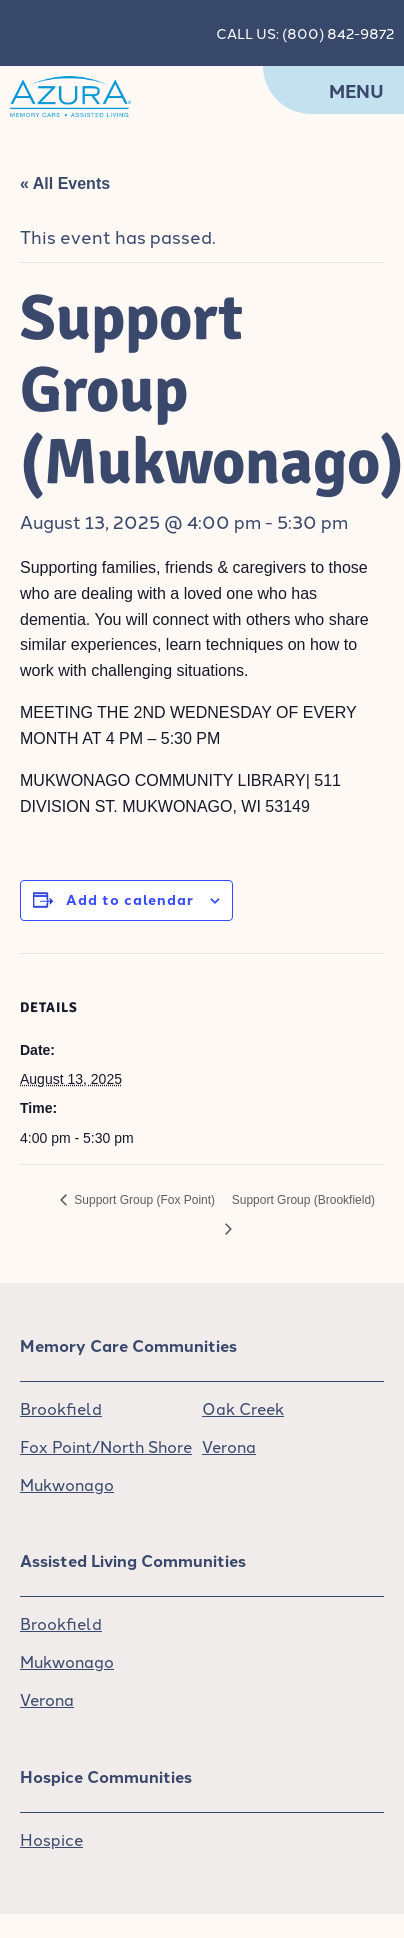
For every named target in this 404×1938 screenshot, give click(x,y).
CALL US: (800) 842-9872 (305, 33)
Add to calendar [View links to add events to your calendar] (130, 899)
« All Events (65, 183)
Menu (356, 90)
